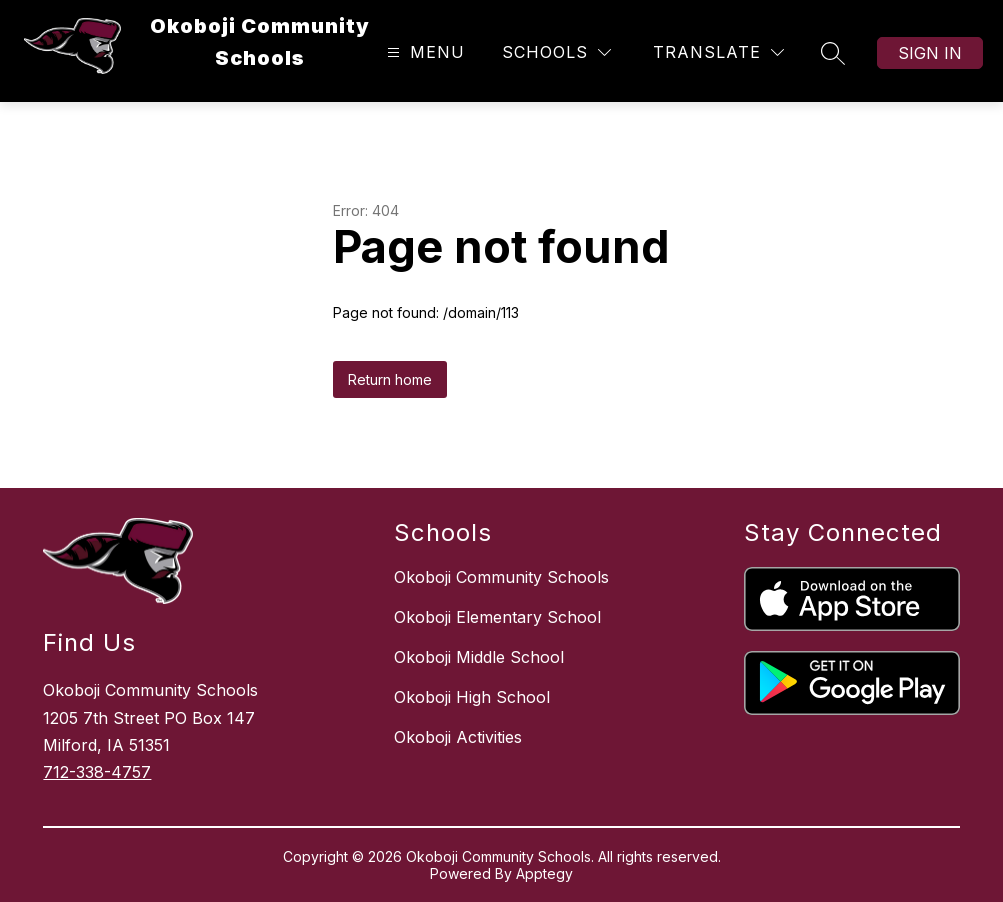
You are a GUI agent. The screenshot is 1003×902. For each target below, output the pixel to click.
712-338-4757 (97, 772)
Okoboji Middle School (479, 657)
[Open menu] (423, 52)
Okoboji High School (472, 697)
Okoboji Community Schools (501, 577)
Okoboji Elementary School (497, 617)
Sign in (930, 53)
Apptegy (544, 873)
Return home (390, 379)
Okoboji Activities (458, 737)
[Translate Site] (718, 52)
